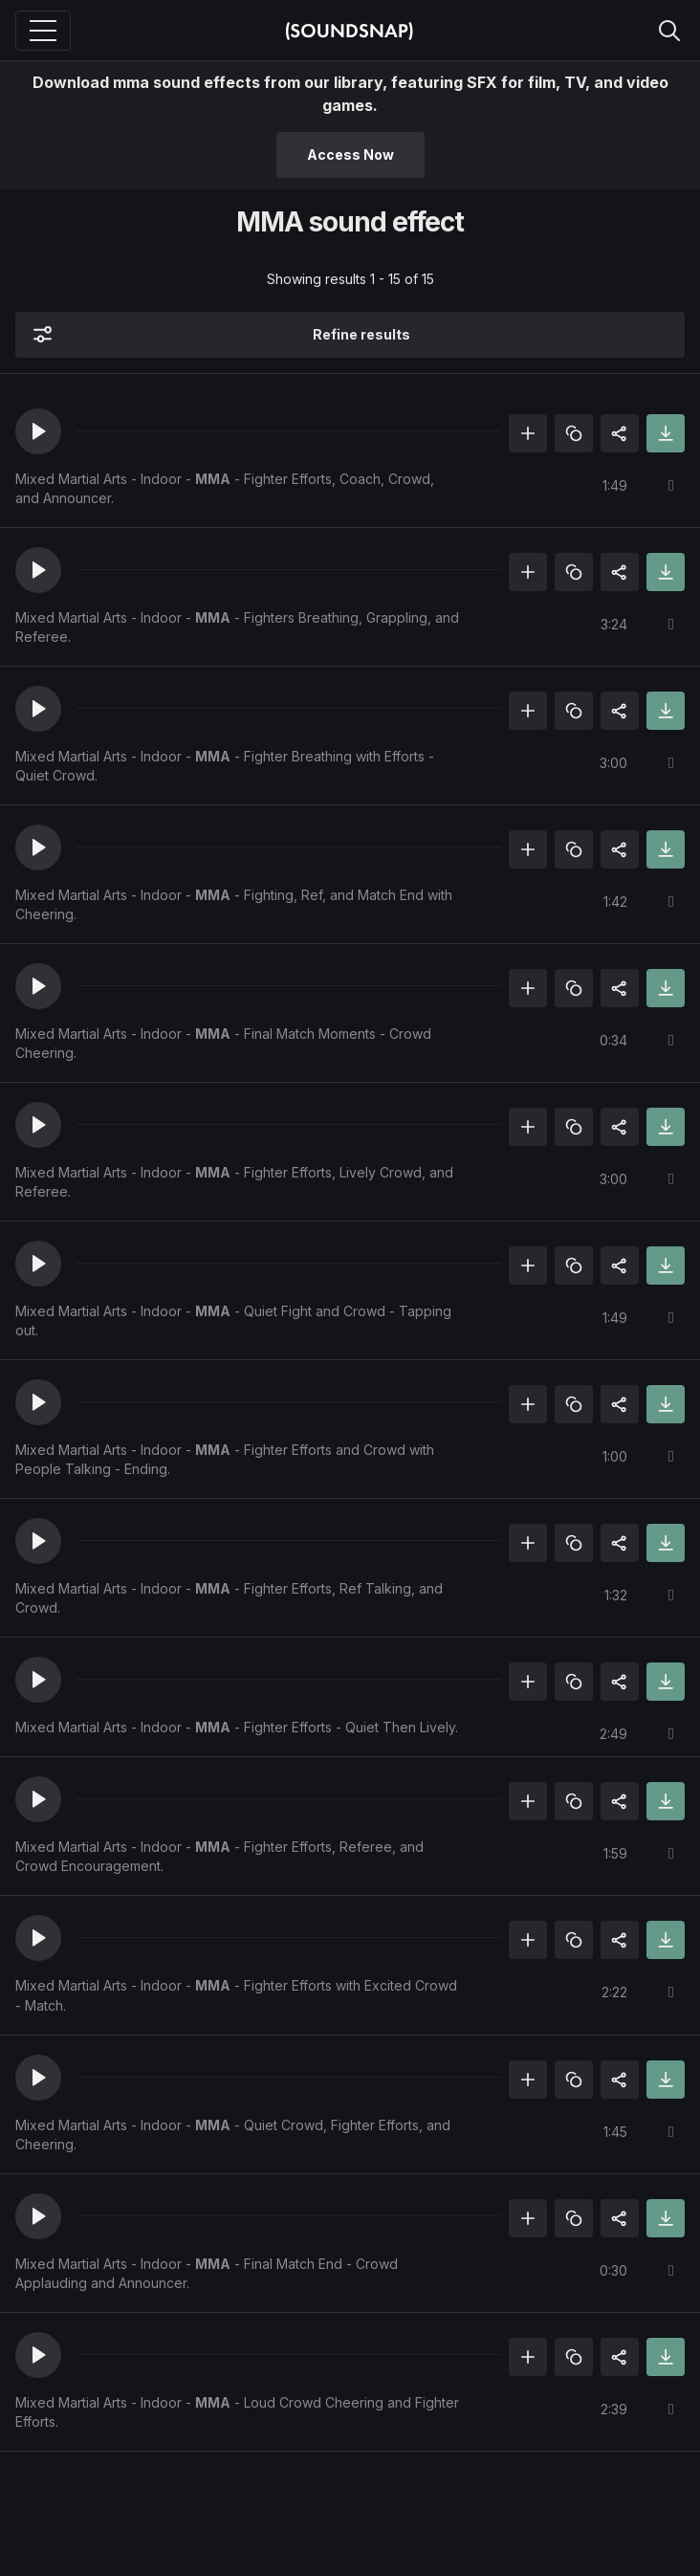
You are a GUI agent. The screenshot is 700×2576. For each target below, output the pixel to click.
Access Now (350, 154)
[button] (38, 431)
